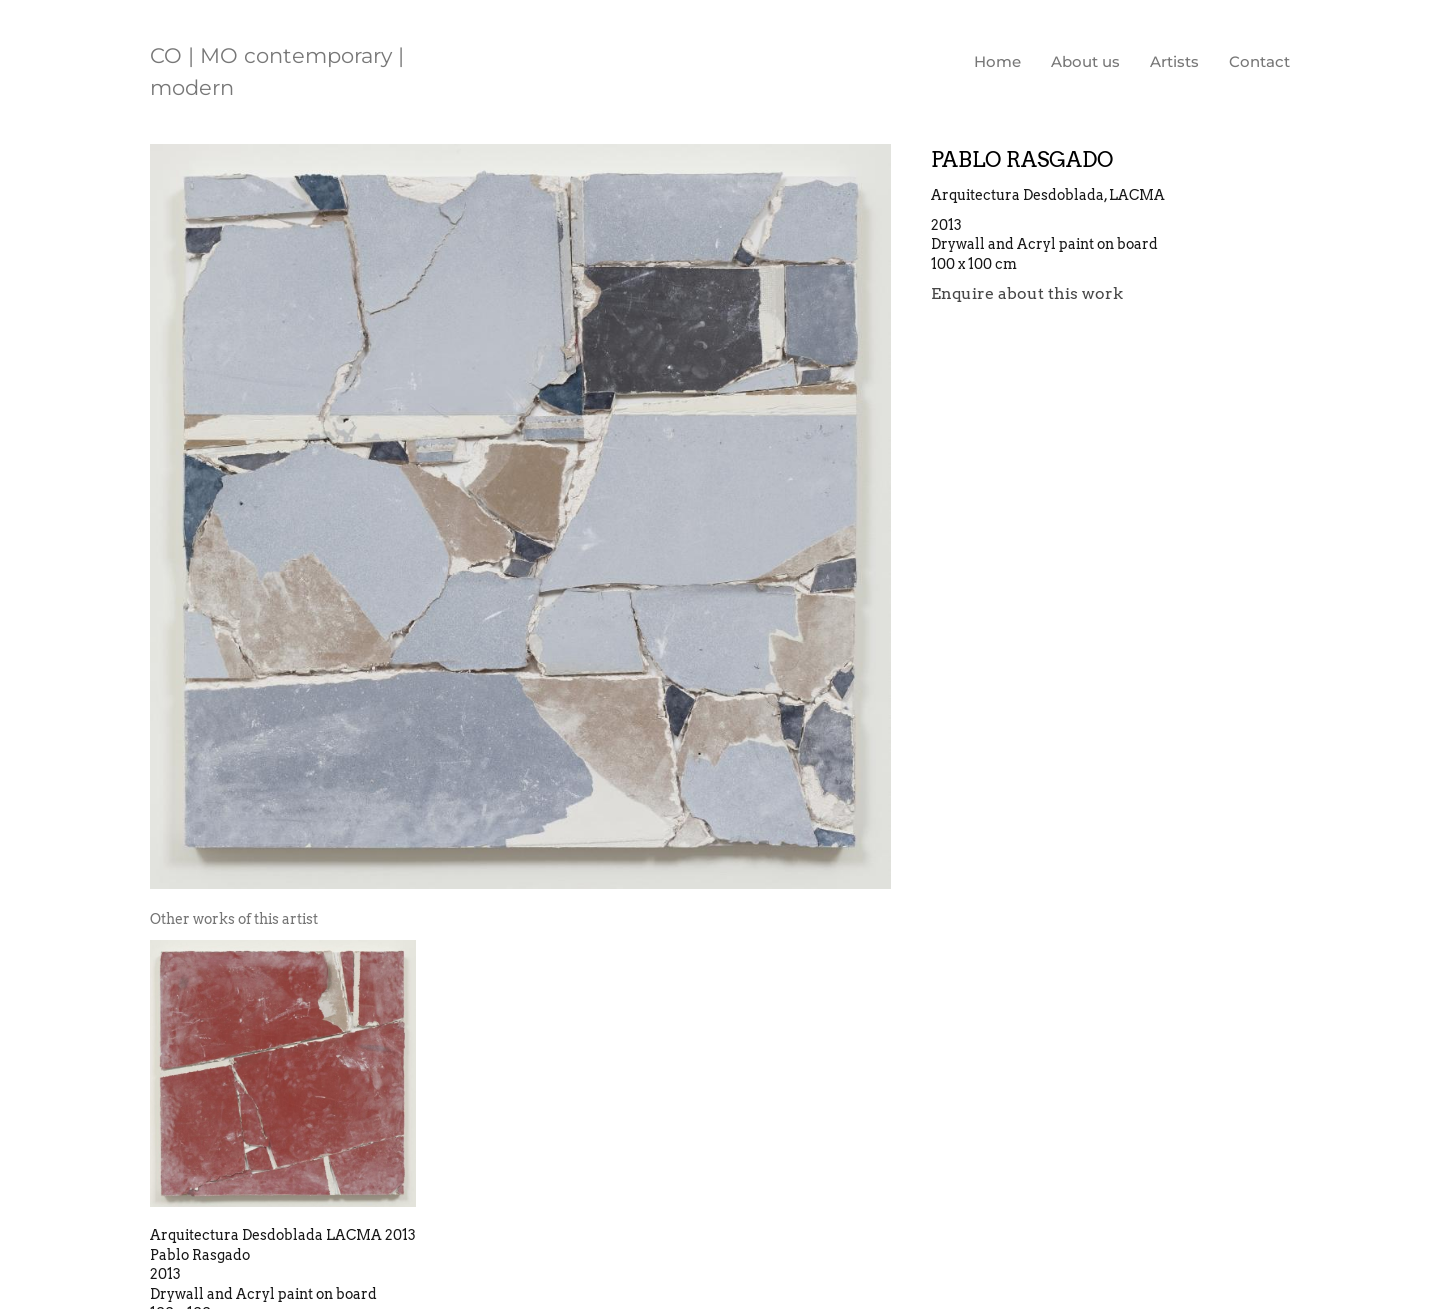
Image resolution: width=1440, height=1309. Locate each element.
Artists (1174, 61)
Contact (1259, 61)
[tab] (234, 919)
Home (997, 61)
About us (1085, 61)
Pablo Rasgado (1022, 159)
